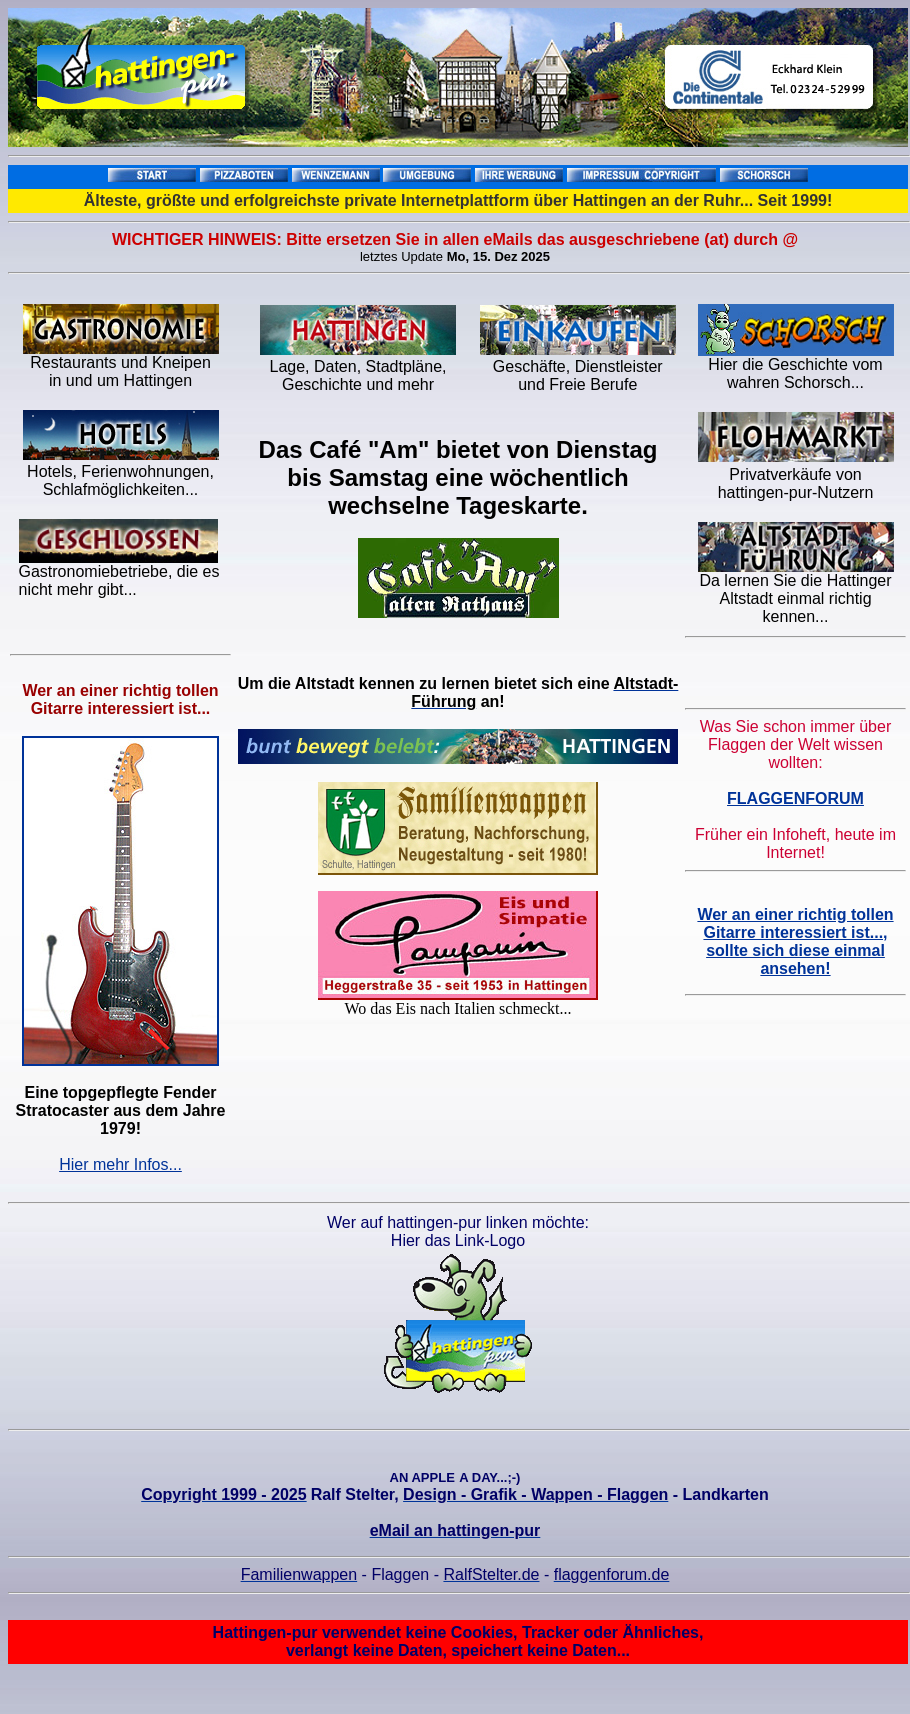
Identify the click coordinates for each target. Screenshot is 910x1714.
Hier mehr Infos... (120, 1164)
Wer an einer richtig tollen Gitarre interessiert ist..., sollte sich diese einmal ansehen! (795, 941)
